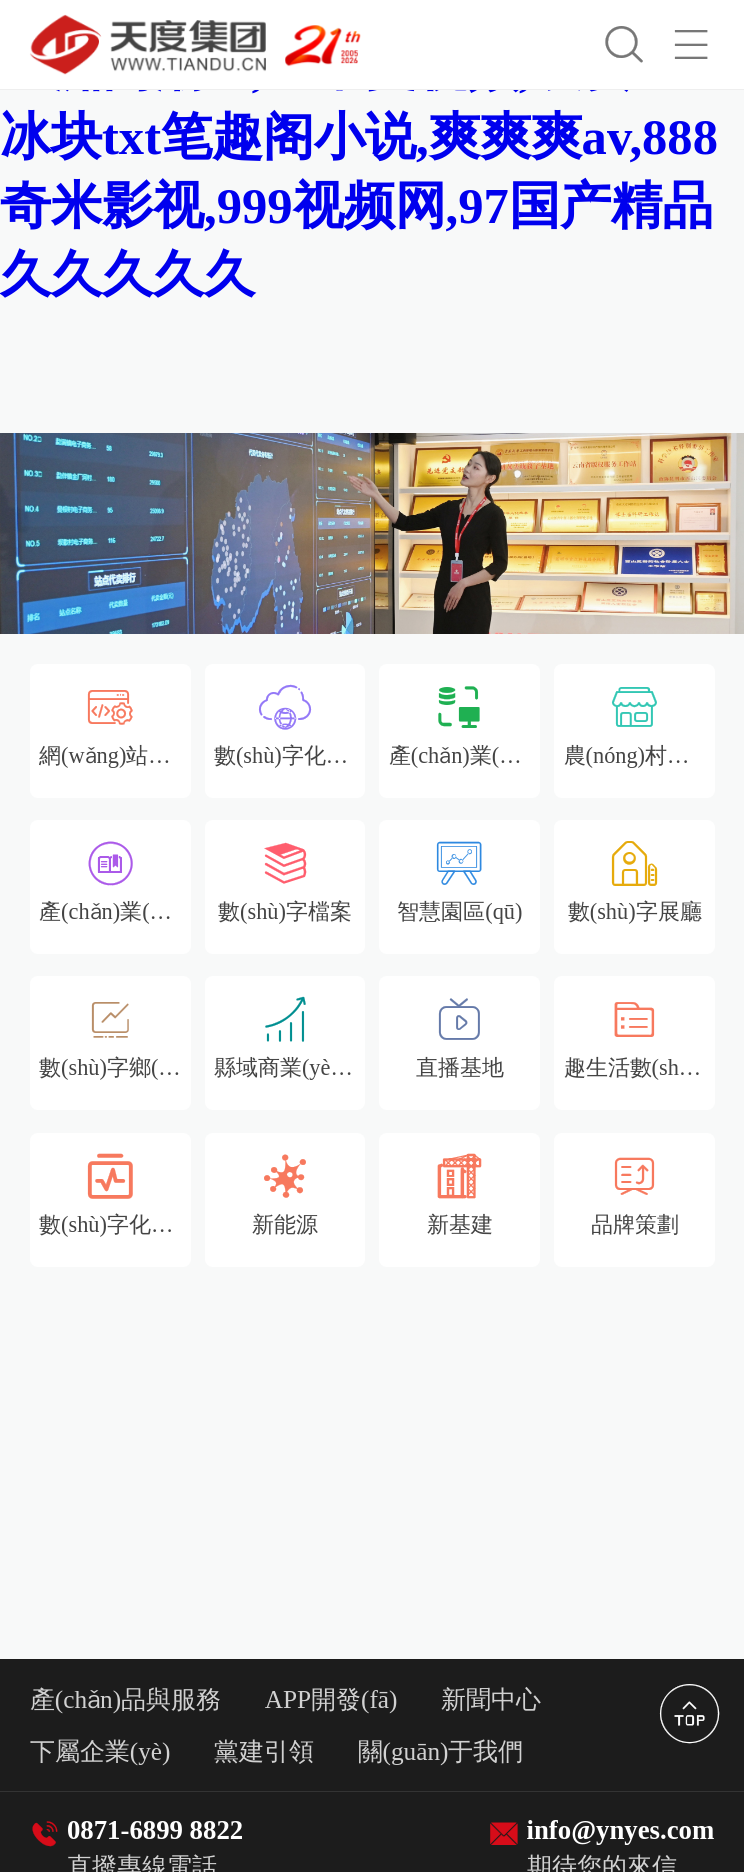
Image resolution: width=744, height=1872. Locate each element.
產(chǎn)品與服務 (125, 1699)
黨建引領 (264, 1751)
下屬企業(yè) (100, 1751)
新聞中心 (491, 1699)
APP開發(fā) (331, 1699)
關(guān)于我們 (441, 1751)
